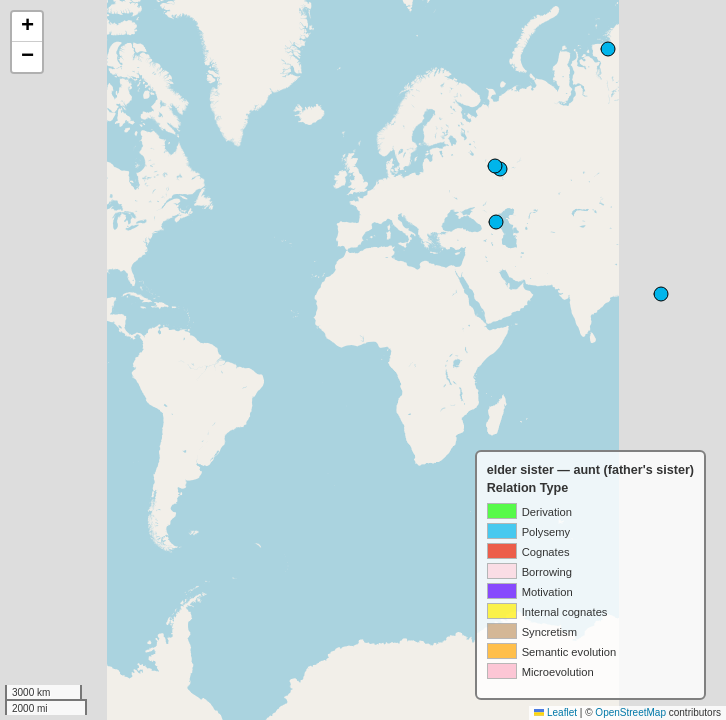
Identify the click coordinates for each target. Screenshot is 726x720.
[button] (27, 27)
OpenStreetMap (630, 712)
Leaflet (555, 712)
